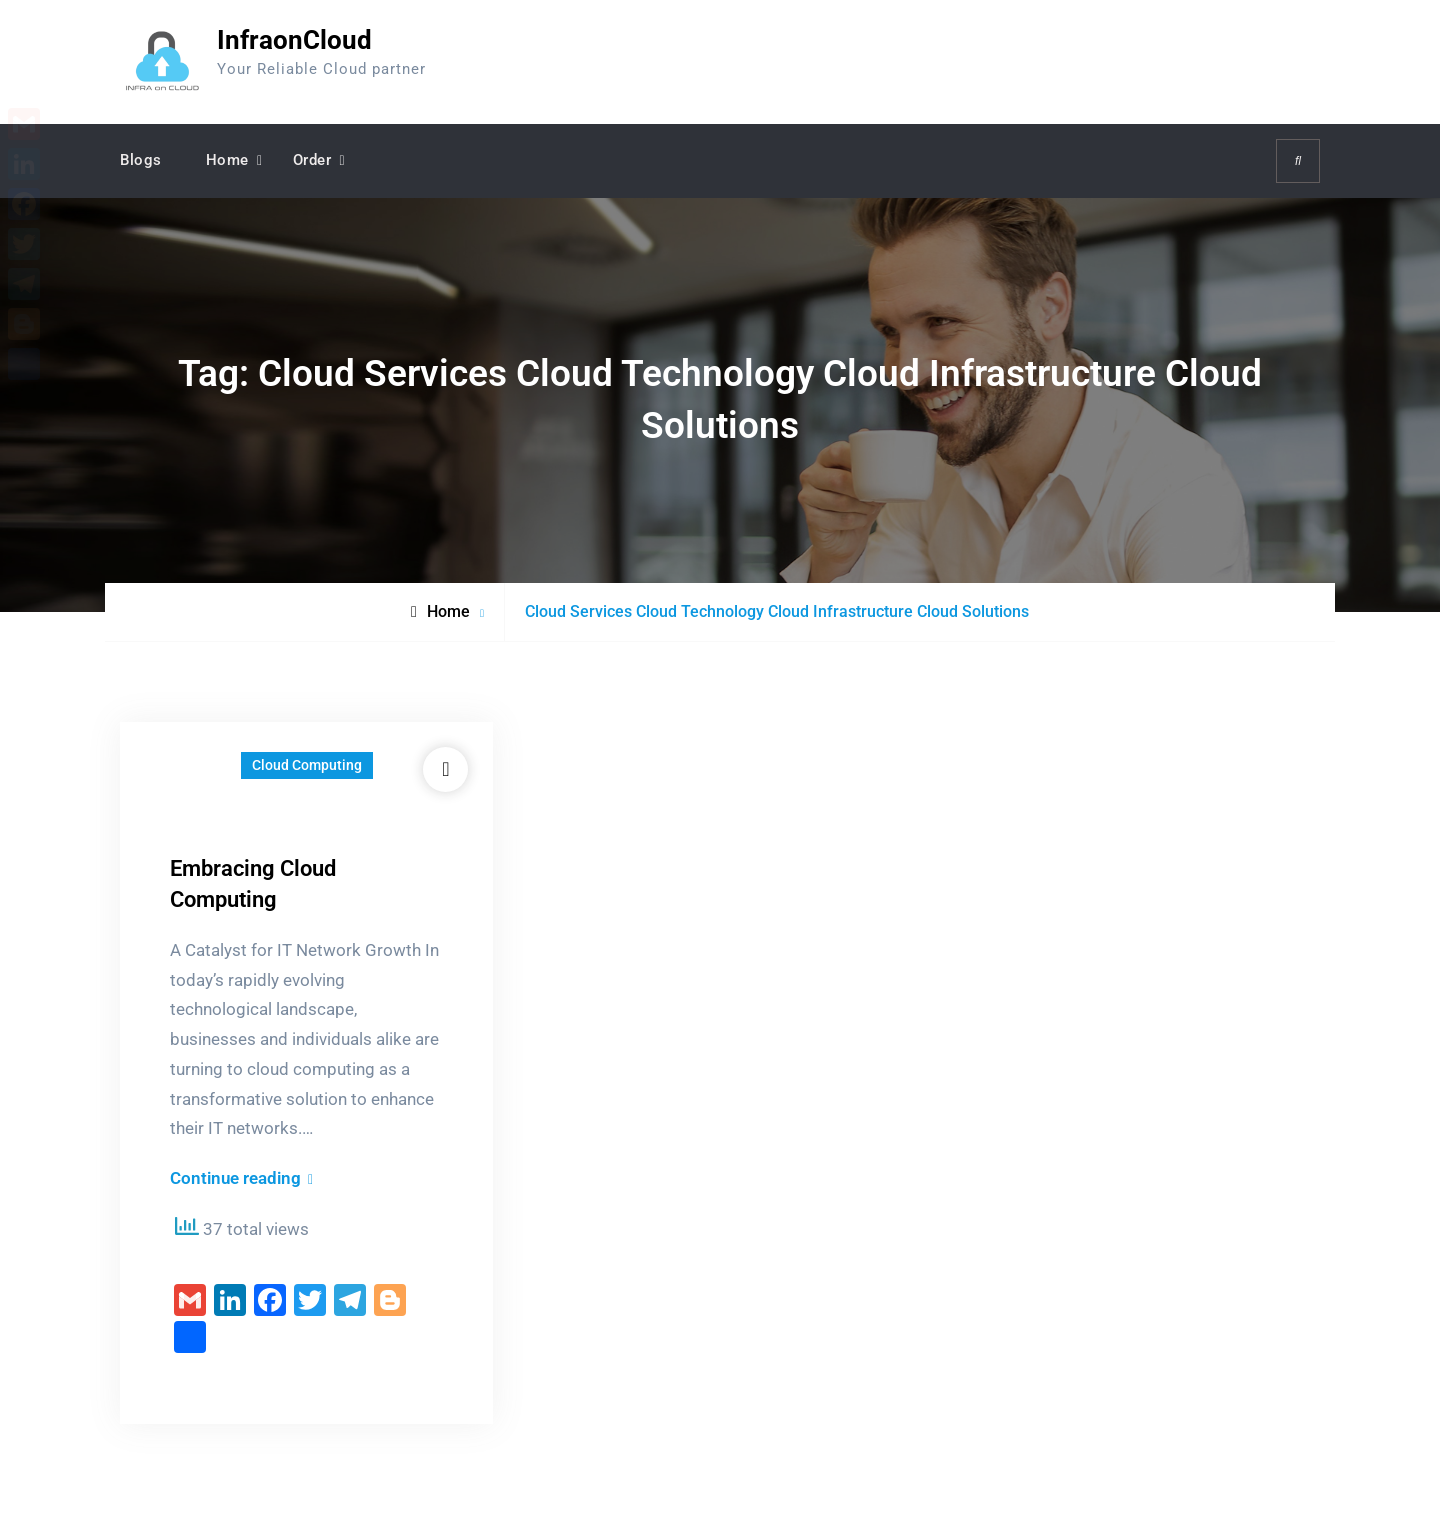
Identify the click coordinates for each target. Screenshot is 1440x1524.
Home (227, 160)
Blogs (141, 160)
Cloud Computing (307, 765)
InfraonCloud (294, 40)
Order (312, 160)
